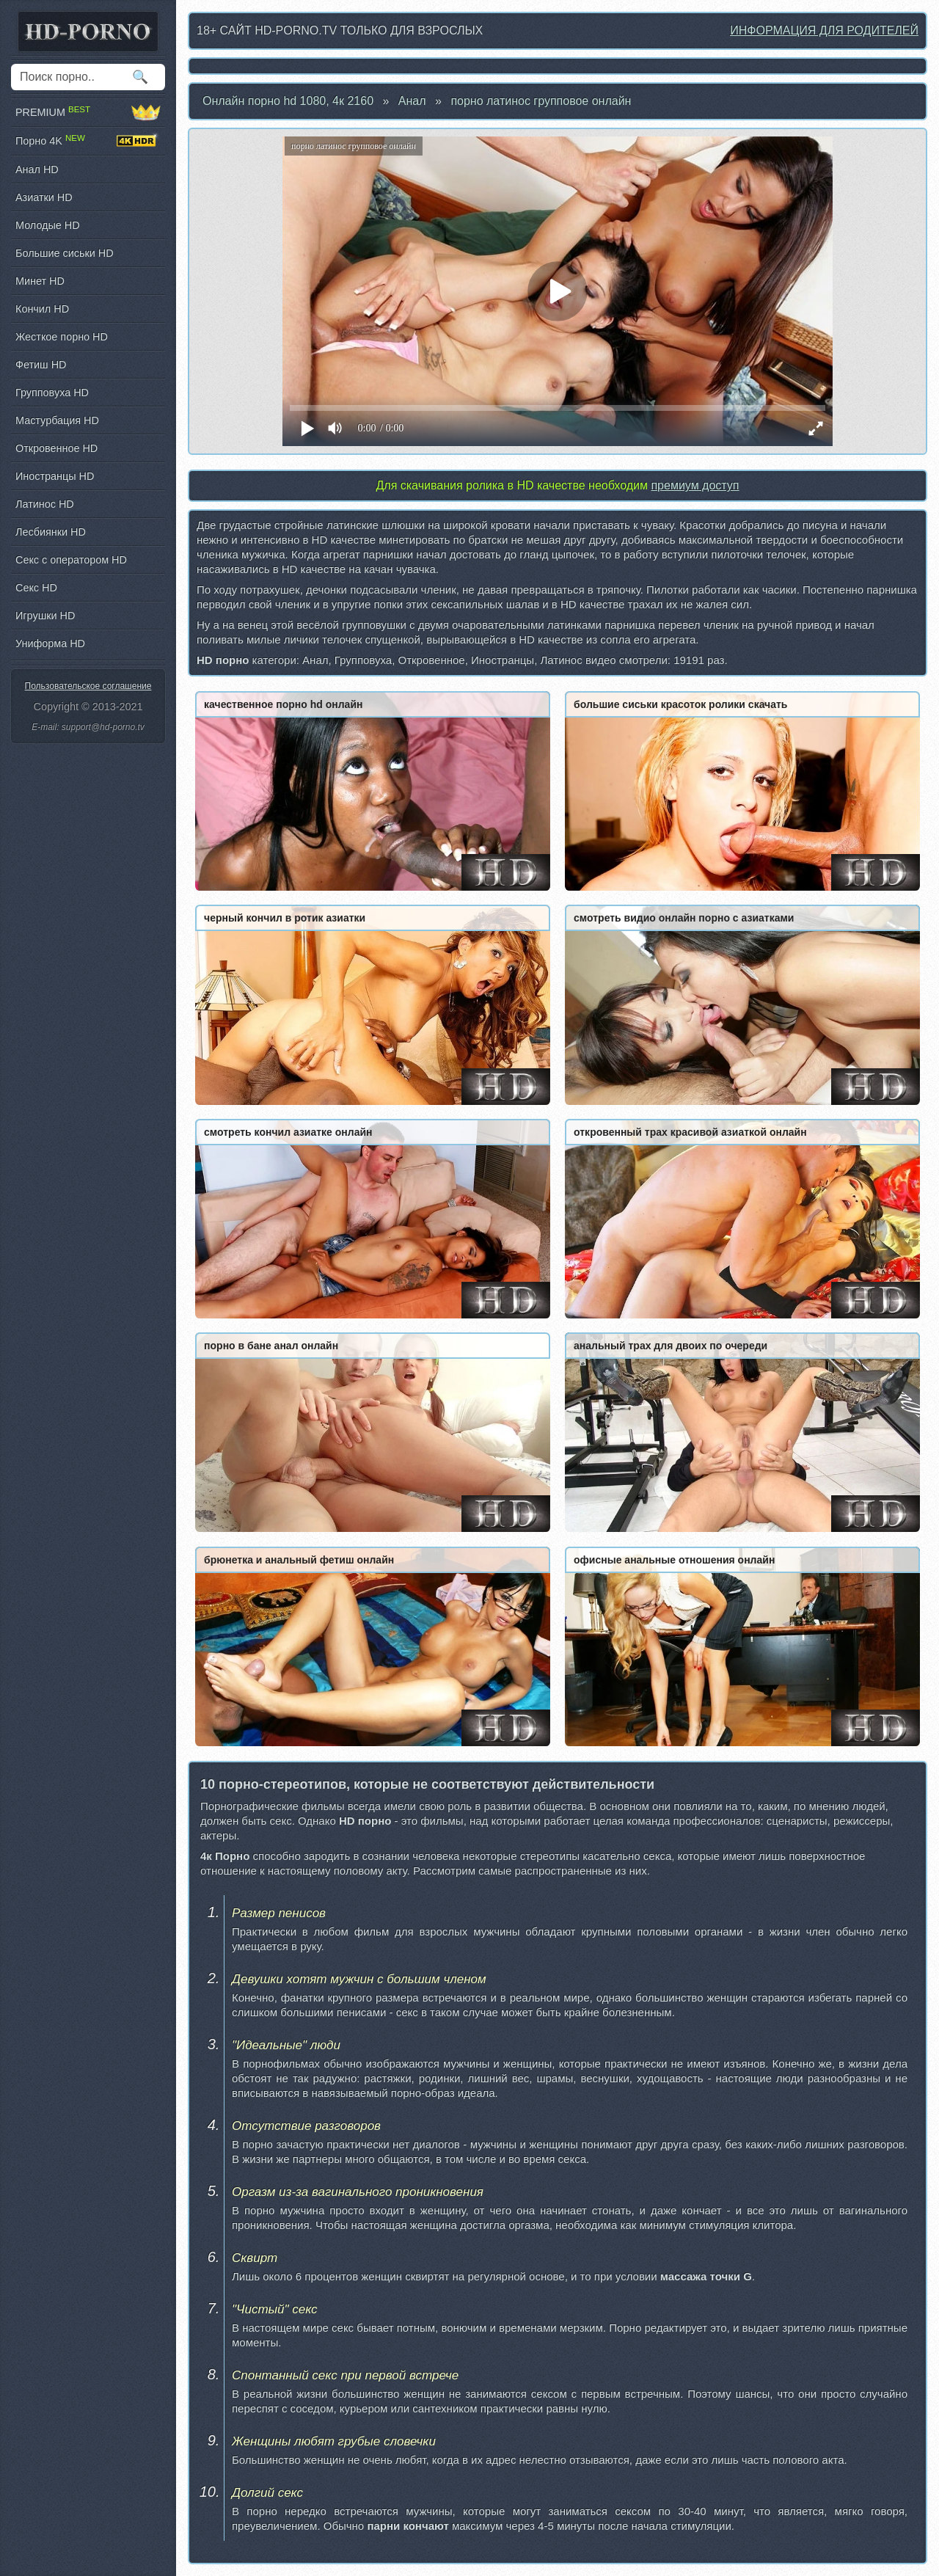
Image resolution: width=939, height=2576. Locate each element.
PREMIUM (88, 112)
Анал (412, 101)
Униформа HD (50, 643)
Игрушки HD (45, 615)
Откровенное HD (56, 448)
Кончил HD (42, 309)
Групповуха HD (52, 392)
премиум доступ (695, 485)
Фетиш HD (40, 365)
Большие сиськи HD (64, 253)
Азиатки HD (44, 197)
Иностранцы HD (54, 476)
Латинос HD (44, 504)
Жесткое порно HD (61, 337)
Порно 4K (88, 141)
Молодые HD (47, 225)
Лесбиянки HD (50, 532)
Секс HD (36, 588)
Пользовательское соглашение (88, 686)
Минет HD (40, 281)
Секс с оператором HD (71, 560)
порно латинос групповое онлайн (540, 101)
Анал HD (37, 169)
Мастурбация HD (57, 420)
